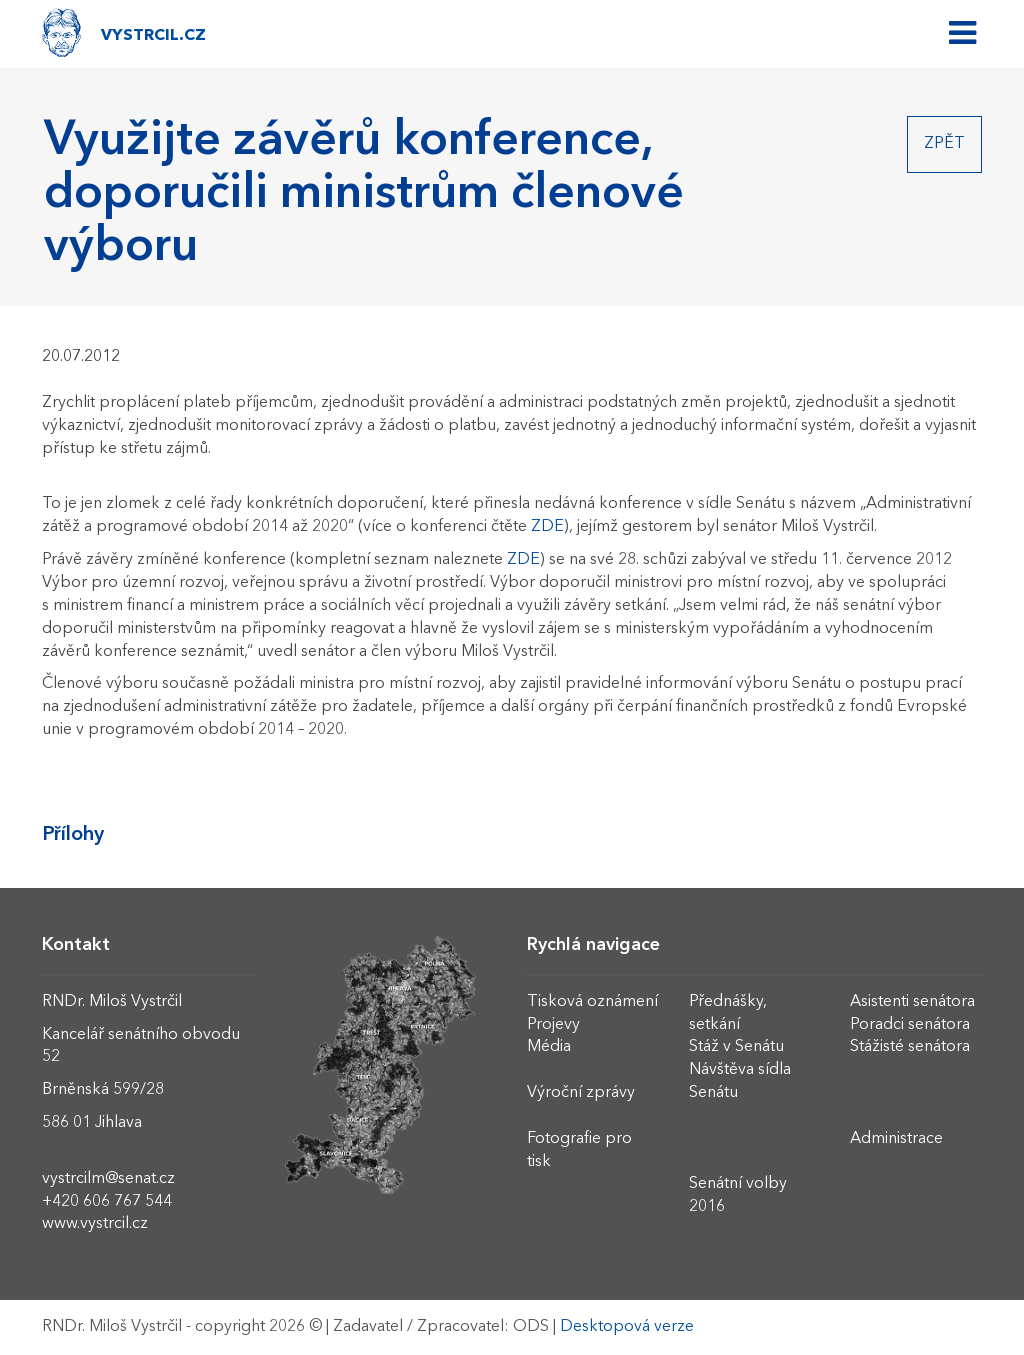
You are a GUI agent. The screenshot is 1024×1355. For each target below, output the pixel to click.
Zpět (944, 144)
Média (549, 1047)
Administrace (896, 1139)
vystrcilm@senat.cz (108, 1179)
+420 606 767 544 (107, 1202)
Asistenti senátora (912, 1002)
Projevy (553, 1025)
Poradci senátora (910, 1025)
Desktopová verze (627, 1327)
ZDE (547, 527)
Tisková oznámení (592, 1002)
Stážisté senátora (910, 1047)
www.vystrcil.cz (95, 1224)
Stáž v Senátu (736, 1047)
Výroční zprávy (581, 1093)
